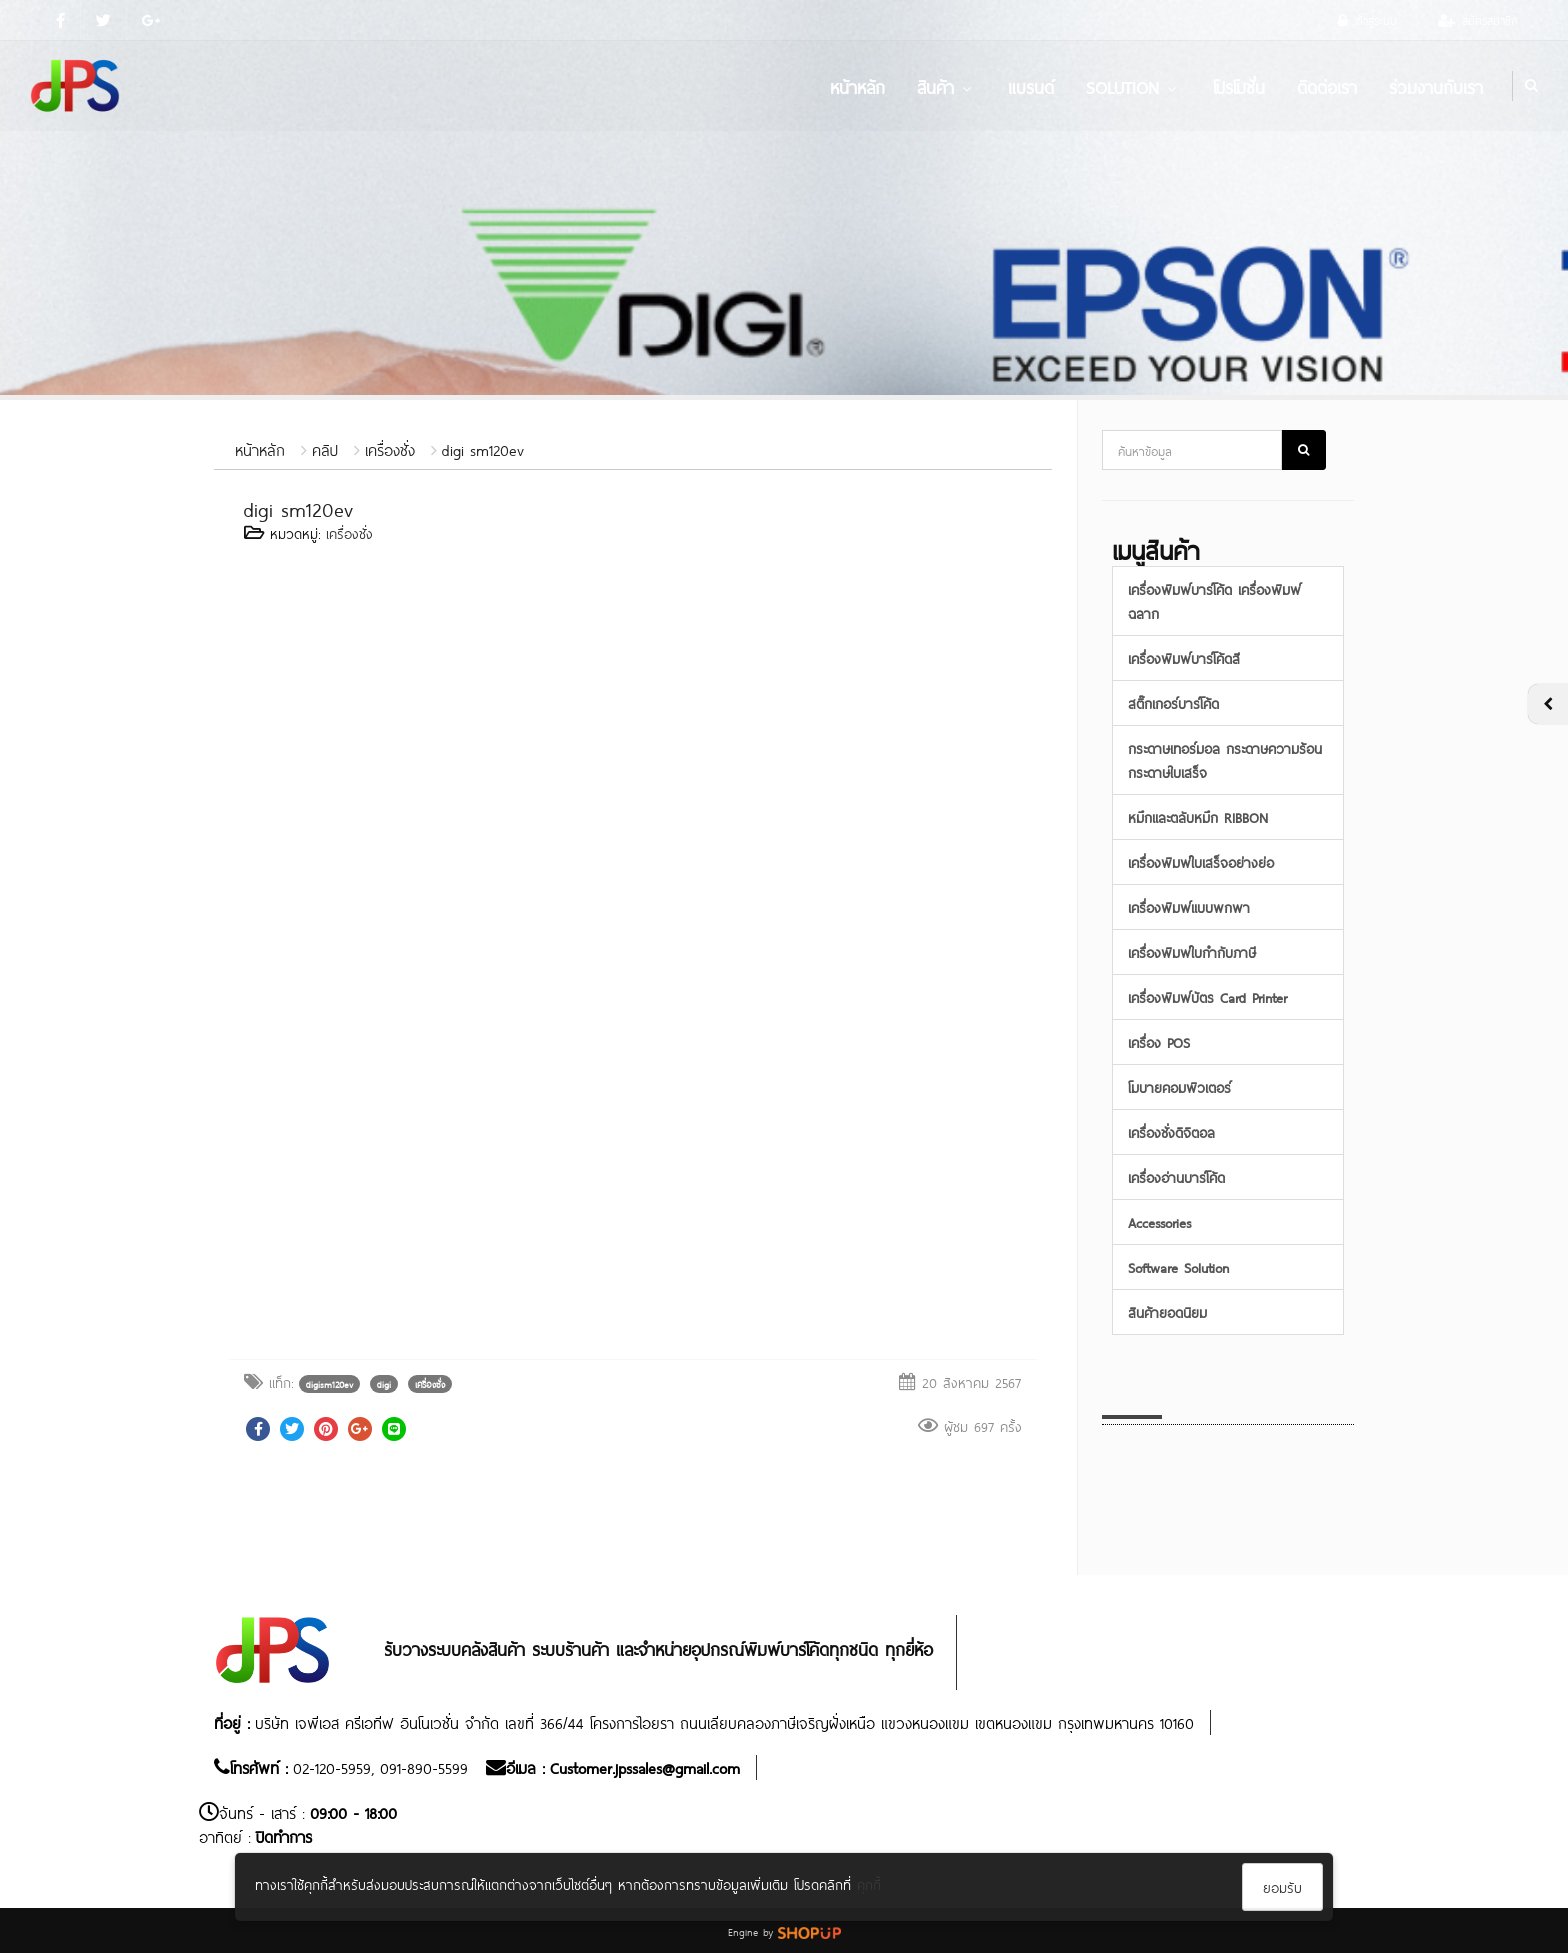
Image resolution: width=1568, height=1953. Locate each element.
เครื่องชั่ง (390, 448)
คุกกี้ (869, 1883)
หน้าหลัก (857, 86)
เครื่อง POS (1159, 1041)
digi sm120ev (483, 448)
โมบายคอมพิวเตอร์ (1179, 1086)
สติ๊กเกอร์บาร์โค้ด (1173, 702)
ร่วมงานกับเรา (1436, 86)
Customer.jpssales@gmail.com (645, 1766)
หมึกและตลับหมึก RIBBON (1198, 816)
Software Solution (1178, 1266)
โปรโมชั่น (1239, 86)
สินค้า (946, 86)
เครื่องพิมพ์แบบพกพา (1189, 906)
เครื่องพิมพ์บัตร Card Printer (1207, 996)
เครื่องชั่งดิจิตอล (1171, 1131)
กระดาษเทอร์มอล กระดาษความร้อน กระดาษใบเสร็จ (1225, 759)
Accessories (1159, 1221)
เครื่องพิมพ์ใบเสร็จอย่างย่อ (1201, 861)
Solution (1133, 86)
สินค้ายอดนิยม (1167, 1311)
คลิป (325, 448)
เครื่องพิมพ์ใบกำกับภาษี (1192, 951)
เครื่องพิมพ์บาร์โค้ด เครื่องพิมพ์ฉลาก (1214, 600)
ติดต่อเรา (1327, 86)
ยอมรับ (1282, 1886)
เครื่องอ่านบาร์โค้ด (1176, 1176)
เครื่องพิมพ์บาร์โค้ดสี (1184, 657)
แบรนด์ (1031, 86)
